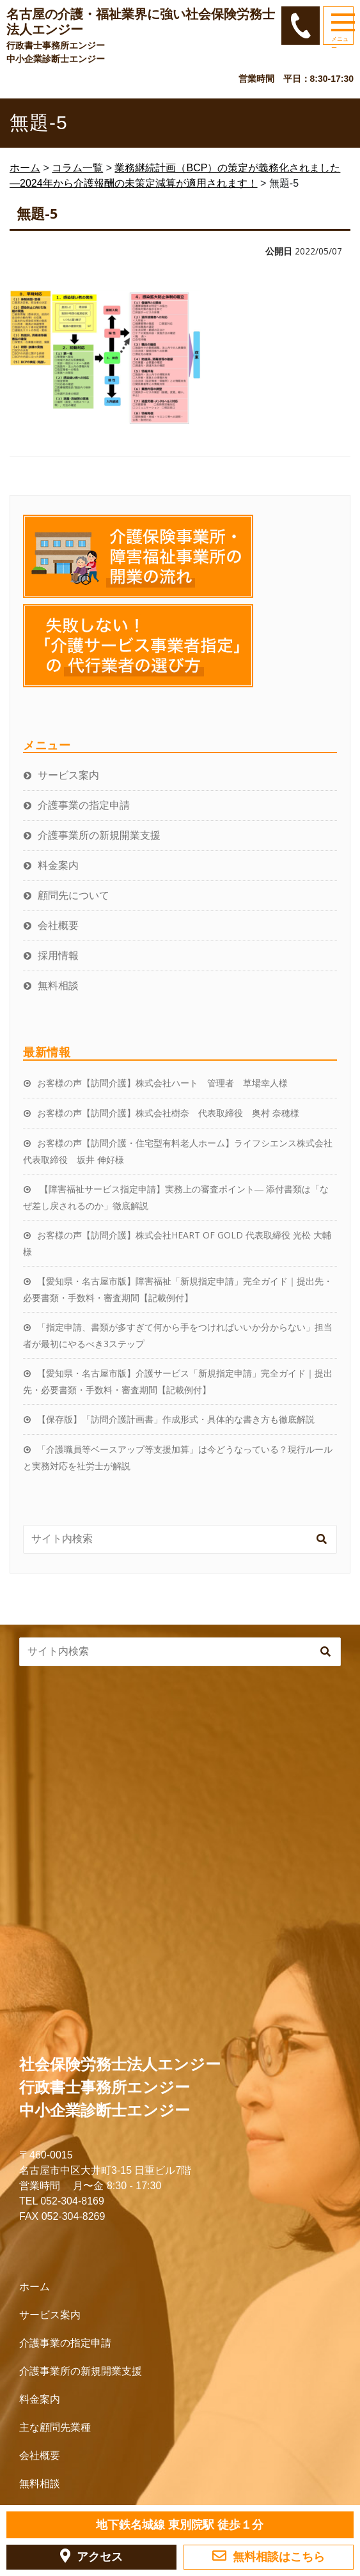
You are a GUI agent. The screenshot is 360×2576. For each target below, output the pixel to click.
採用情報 (58, 955)
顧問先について (73, 895)
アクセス (91, 2556)
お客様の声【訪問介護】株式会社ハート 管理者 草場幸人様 (162, 1083)
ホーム (34, 2286)
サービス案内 (68, 775)
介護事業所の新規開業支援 (99, 835)
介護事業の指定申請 (84, 805)
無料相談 (58, 985)
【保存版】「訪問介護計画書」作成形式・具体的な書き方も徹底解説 (176, 1419)
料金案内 (58, 865)
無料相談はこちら (268, 2556)
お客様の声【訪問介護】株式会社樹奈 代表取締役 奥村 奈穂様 (168, 1113)
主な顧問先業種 (55, 2427)
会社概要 (58, 925)
